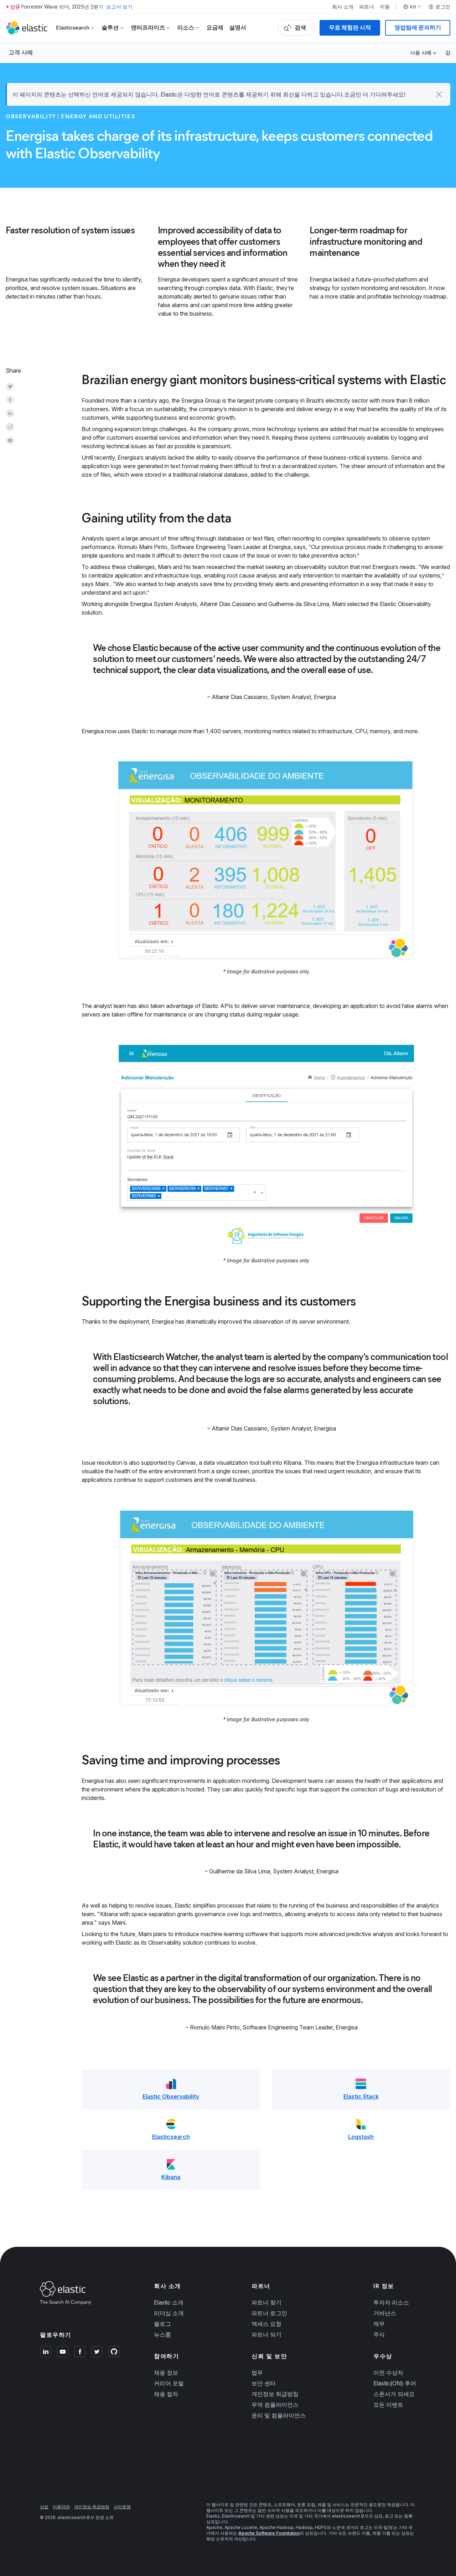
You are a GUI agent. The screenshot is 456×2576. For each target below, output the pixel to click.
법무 (257, 2372)
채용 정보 (166, 2372)
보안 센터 (264, 2383)
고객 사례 (21, 52)
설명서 (237, 27)
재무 (379, 2323)
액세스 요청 (266, 2323)
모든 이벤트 (388, 2404)
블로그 (162, 2323)
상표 (44, 2506)
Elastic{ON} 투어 (394, 2383)
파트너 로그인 (269, 2313)
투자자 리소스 (391, 2302)
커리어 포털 (169, 2383)
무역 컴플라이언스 (275, 2404)
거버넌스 (384, 2313)
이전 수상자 (388, 2372)
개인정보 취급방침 (275, 2393)
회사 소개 (342, 6)
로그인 (439, 7)
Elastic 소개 (168, 2302)
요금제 (214, 27)
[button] (439, 94)
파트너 (366, 6)
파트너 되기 (266, 2334)
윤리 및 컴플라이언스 (279, 2415)
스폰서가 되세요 (394, 2393)
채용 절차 (166, 2393)
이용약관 (61, 2506)
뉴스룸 (162, 2334)
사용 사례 (420, 53)
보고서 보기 (119, 7)
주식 (379, 2334)
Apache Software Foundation (269, 2533)
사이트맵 (122, 2506)
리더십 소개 (169, 2313)
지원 (385, 6)
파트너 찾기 (266, 2302)
